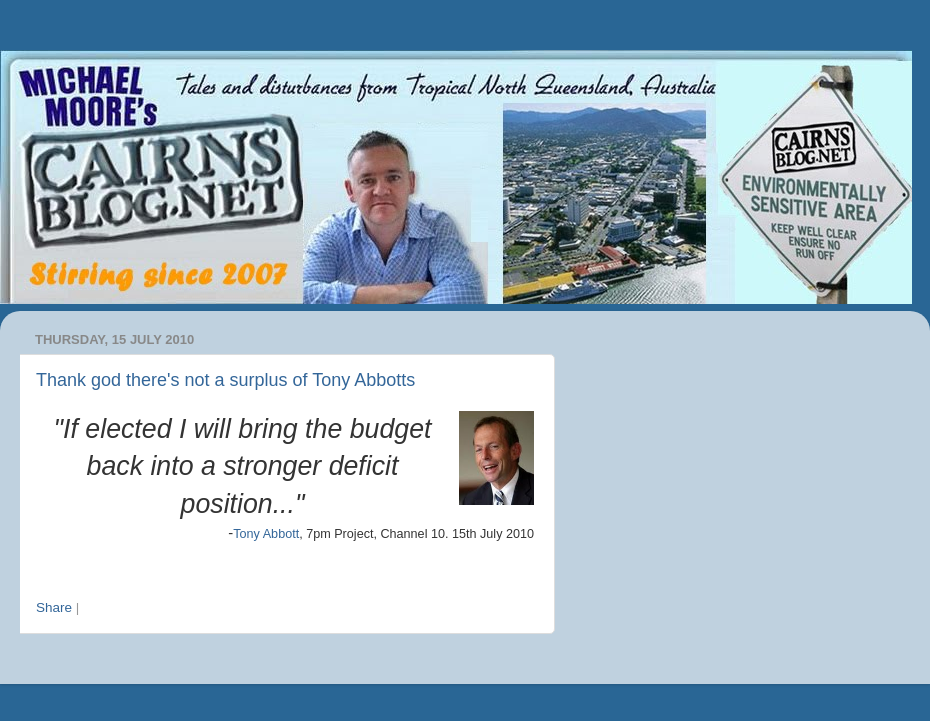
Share (54, 607)
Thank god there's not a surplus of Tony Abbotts (225, 380)
